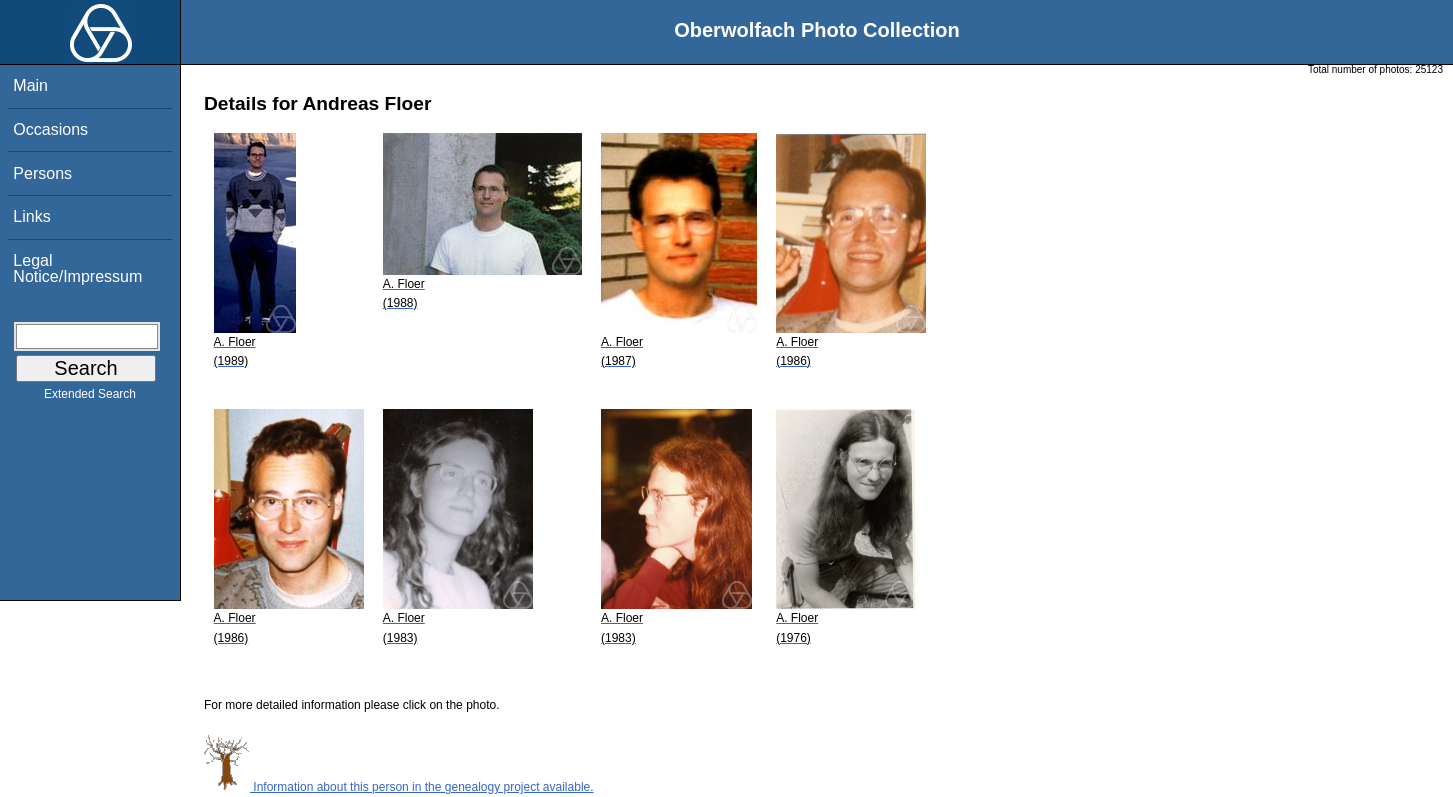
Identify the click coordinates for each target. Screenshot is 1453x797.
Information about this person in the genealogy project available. (399, 787)
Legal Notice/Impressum (77, 268)
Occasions (50, 129)
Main (30, 85)
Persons (42, 173)
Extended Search (90, 398)
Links (31, 216)
